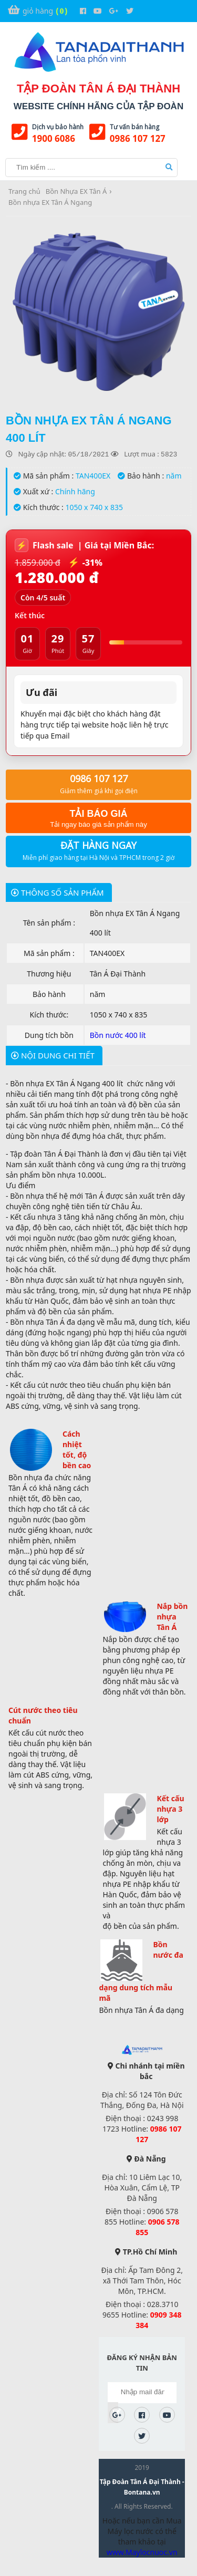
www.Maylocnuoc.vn (142, 2552)
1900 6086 (53, 138)
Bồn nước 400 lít (118, 1035)
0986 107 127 (137, 138)
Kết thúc (30, 615)
